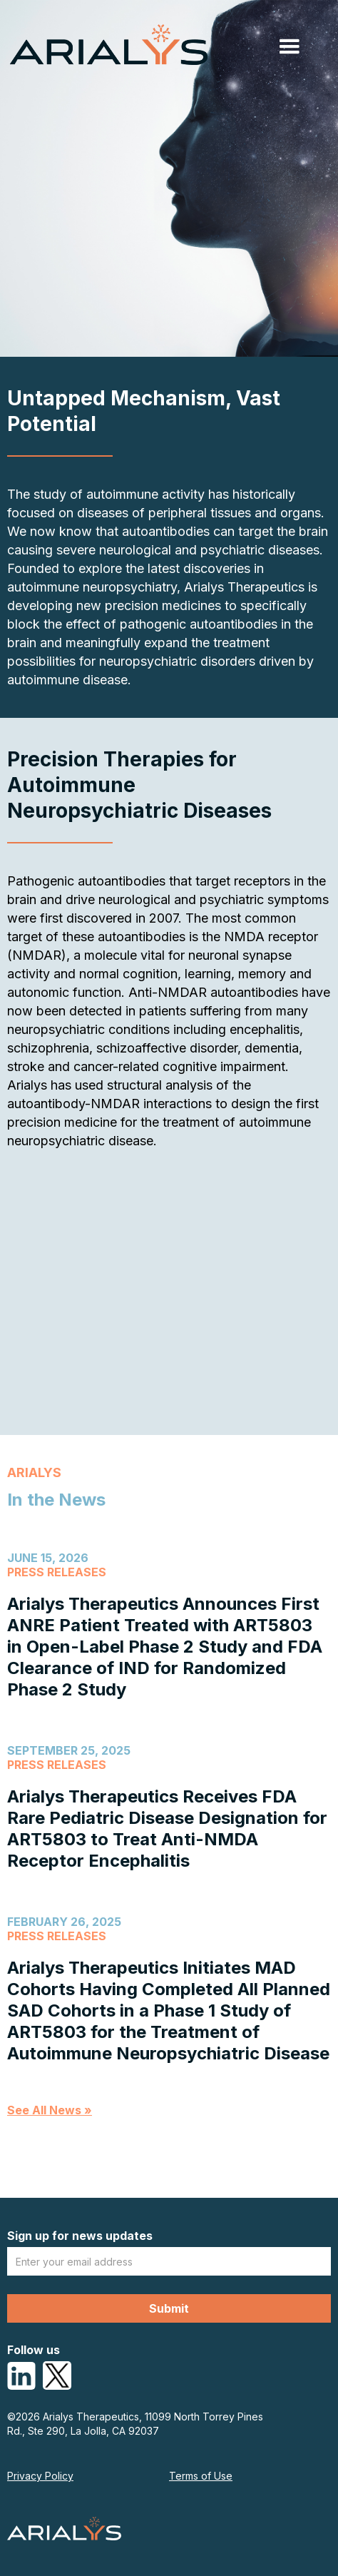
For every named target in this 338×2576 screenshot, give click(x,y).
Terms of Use (200, 2476)
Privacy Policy (40, 2476)
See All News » (49, 2110)
